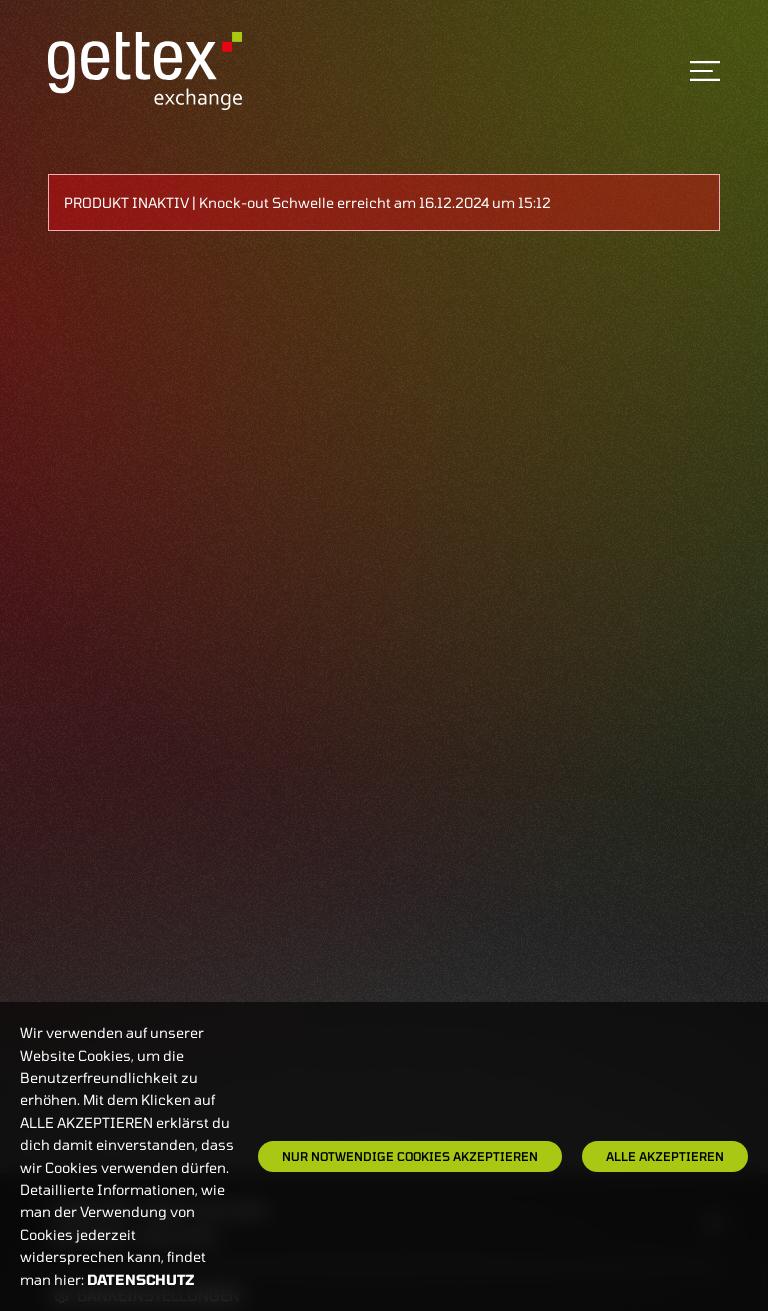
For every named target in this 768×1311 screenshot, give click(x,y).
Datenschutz (141, 1279)
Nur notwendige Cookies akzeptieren (410, 1156)
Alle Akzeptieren (665, 1156)
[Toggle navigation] (705, 71)
